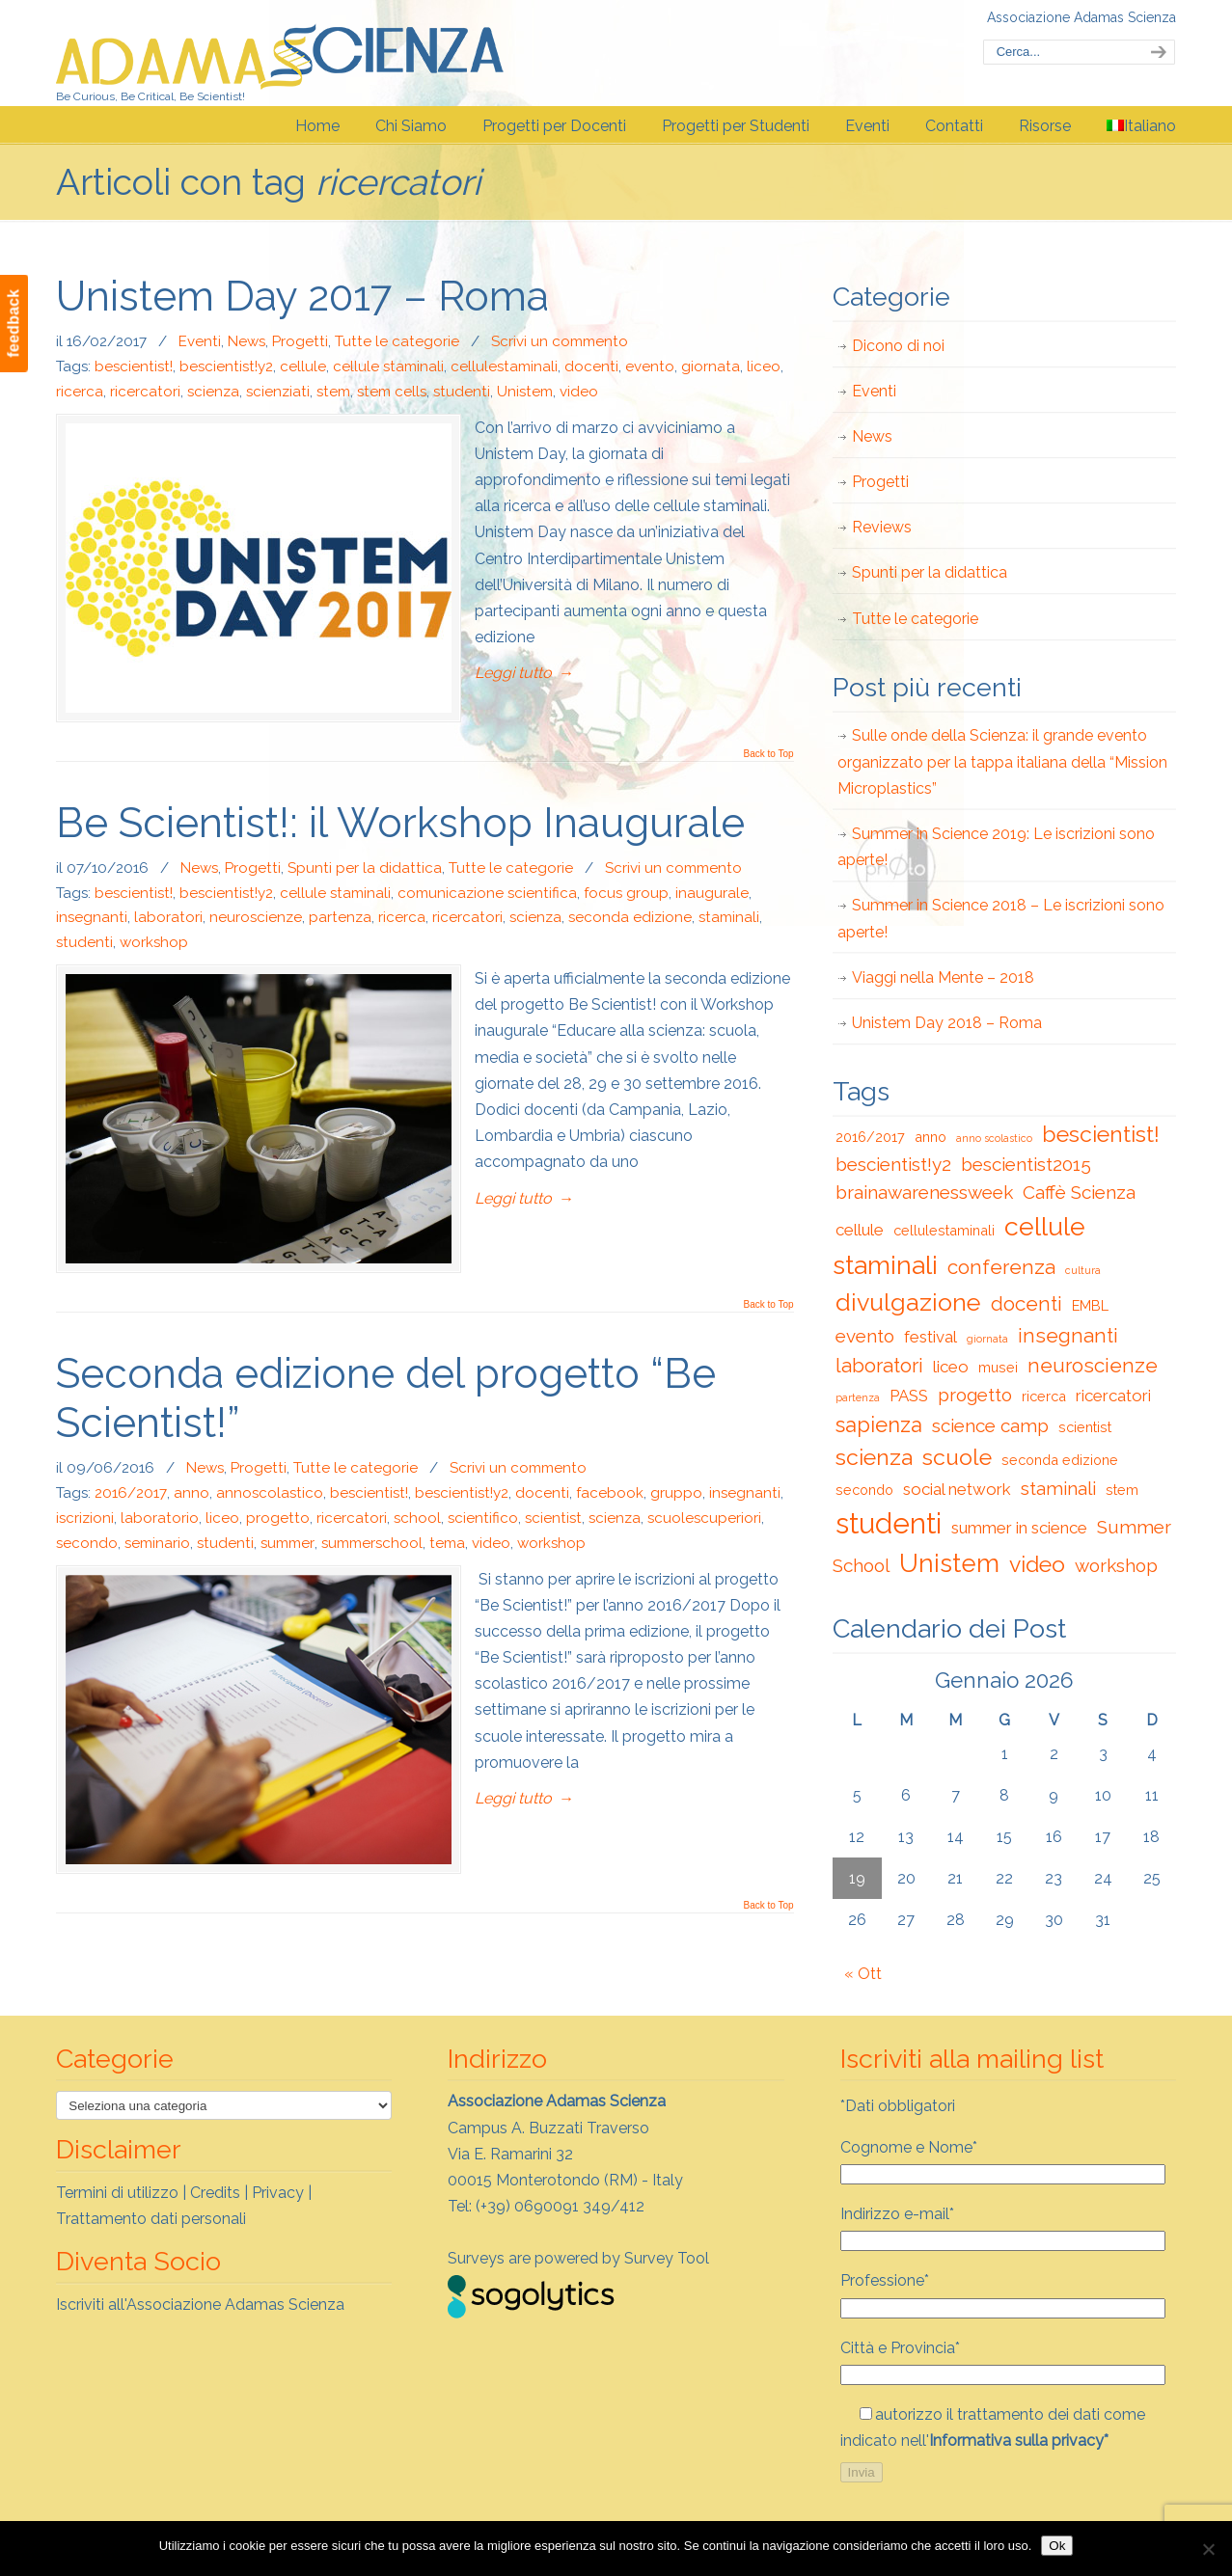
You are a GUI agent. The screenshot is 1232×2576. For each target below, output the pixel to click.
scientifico (483, 1518)
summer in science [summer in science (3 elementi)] (1019, 1527)
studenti (461, 391)
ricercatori (145, 391)
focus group (626, 893)
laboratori (168, 917)
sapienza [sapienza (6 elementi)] (878, 1424)
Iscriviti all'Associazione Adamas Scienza (200, 2304)
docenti (591, 366)
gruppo (676, 1493)
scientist (553, 1518)
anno (191, 1493)
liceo (763, 366)
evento (649, 366)
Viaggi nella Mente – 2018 (943, 977)
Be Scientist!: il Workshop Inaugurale (400, 823)
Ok (1057, 2545)
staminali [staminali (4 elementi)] (1058, 1488)
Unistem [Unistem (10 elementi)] (949, 1563)
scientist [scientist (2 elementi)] (1084, 1427)
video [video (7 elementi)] (1037, 1564)
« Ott (863, 1974)
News (246, 341)
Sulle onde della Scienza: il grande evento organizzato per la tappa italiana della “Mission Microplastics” (1002, 761)
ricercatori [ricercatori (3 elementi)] (1113, 1395)
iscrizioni (85, 1518)
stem (333, 391)
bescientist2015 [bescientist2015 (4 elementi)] (1026, 1164)
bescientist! (134, 366)
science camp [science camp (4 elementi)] (990, 1425)
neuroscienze (255, 917)
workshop (154, 942)
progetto (278, 1518)
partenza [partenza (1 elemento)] (857, 1397)
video (579, 391)
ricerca (79, 391)
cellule (303, 366)
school (417, 1518)
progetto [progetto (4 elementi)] (975, 1394)
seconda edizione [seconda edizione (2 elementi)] (1059, 1459)
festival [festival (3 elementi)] (930, 1336)
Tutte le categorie (397, 341)
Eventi (199, 341)
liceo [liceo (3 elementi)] (951, 1366)
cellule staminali (388, 366)
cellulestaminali (504, 366)
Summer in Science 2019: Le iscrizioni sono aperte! (996, 847)
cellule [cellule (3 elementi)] (859, 1229)
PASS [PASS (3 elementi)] (909, 1395)
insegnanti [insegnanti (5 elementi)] (1068, 1335)
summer (287, 1543)
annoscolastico (269, 1493)
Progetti (300, 341)
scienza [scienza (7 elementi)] (874, 1457)
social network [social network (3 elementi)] (957, 1489)
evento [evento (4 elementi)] (864, 1335)
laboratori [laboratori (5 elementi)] (879, 1365)
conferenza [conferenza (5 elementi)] (1001, 1267)
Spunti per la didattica (364, 868)
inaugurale (712, 893)
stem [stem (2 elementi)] (1122, 1489)
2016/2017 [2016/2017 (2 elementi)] (870, 1136)
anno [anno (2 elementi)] (930, 1136)
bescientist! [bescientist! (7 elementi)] (1101, 1134)
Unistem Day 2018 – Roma (947, 1023)
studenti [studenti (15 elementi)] (888, 1523)
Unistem (525, 391)
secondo (87, 1543)
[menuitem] (1141, 126)
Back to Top (768, 754)
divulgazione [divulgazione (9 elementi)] (908, 1302)
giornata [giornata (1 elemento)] (987, 1338)
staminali (728, 917)
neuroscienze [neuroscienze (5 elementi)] (1092, 1365)
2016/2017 (131, 1493)
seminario (157, 1543)
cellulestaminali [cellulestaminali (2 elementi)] (944, 1230)
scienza (213, 391)
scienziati (278, 391)
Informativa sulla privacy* (1019, 2440)
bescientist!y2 (226, 366)
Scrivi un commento (559, 341)
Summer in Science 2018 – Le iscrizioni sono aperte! (1000, 918)
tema (447, 1543)
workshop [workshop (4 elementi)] (1116, 1565)
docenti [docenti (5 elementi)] (1026, 1303)
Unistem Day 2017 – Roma (302, 296)
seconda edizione (630, 917)
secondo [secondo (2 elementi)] (864, 1489)
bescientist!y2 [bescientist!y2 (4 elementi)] (893, 1164)
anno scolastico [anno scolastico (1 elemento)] (994, 1138)
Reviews (882, 527)
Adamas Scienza (280, 51)
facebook (609, 1493)
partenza (340, 917)
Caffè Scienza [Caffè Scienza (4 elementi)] (1079, 1192)
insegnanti (91, 917)
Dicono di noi (898, 346)
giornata (710, 366)
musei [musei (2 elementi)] (998, 1367)
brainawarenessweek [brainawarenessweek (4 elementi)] (924, 1192)
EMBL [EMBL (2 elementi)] (1090, 1305)
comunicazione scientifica (487, 893)
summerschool (372, 1543)
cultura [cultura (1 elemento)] (1083, 1270)
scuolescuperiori (704, 1518)
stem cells (391, 391)
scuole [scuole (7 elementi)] (957, 1457)
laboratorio (160, 1518)
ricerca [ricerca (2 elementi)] (1044, 1396)
